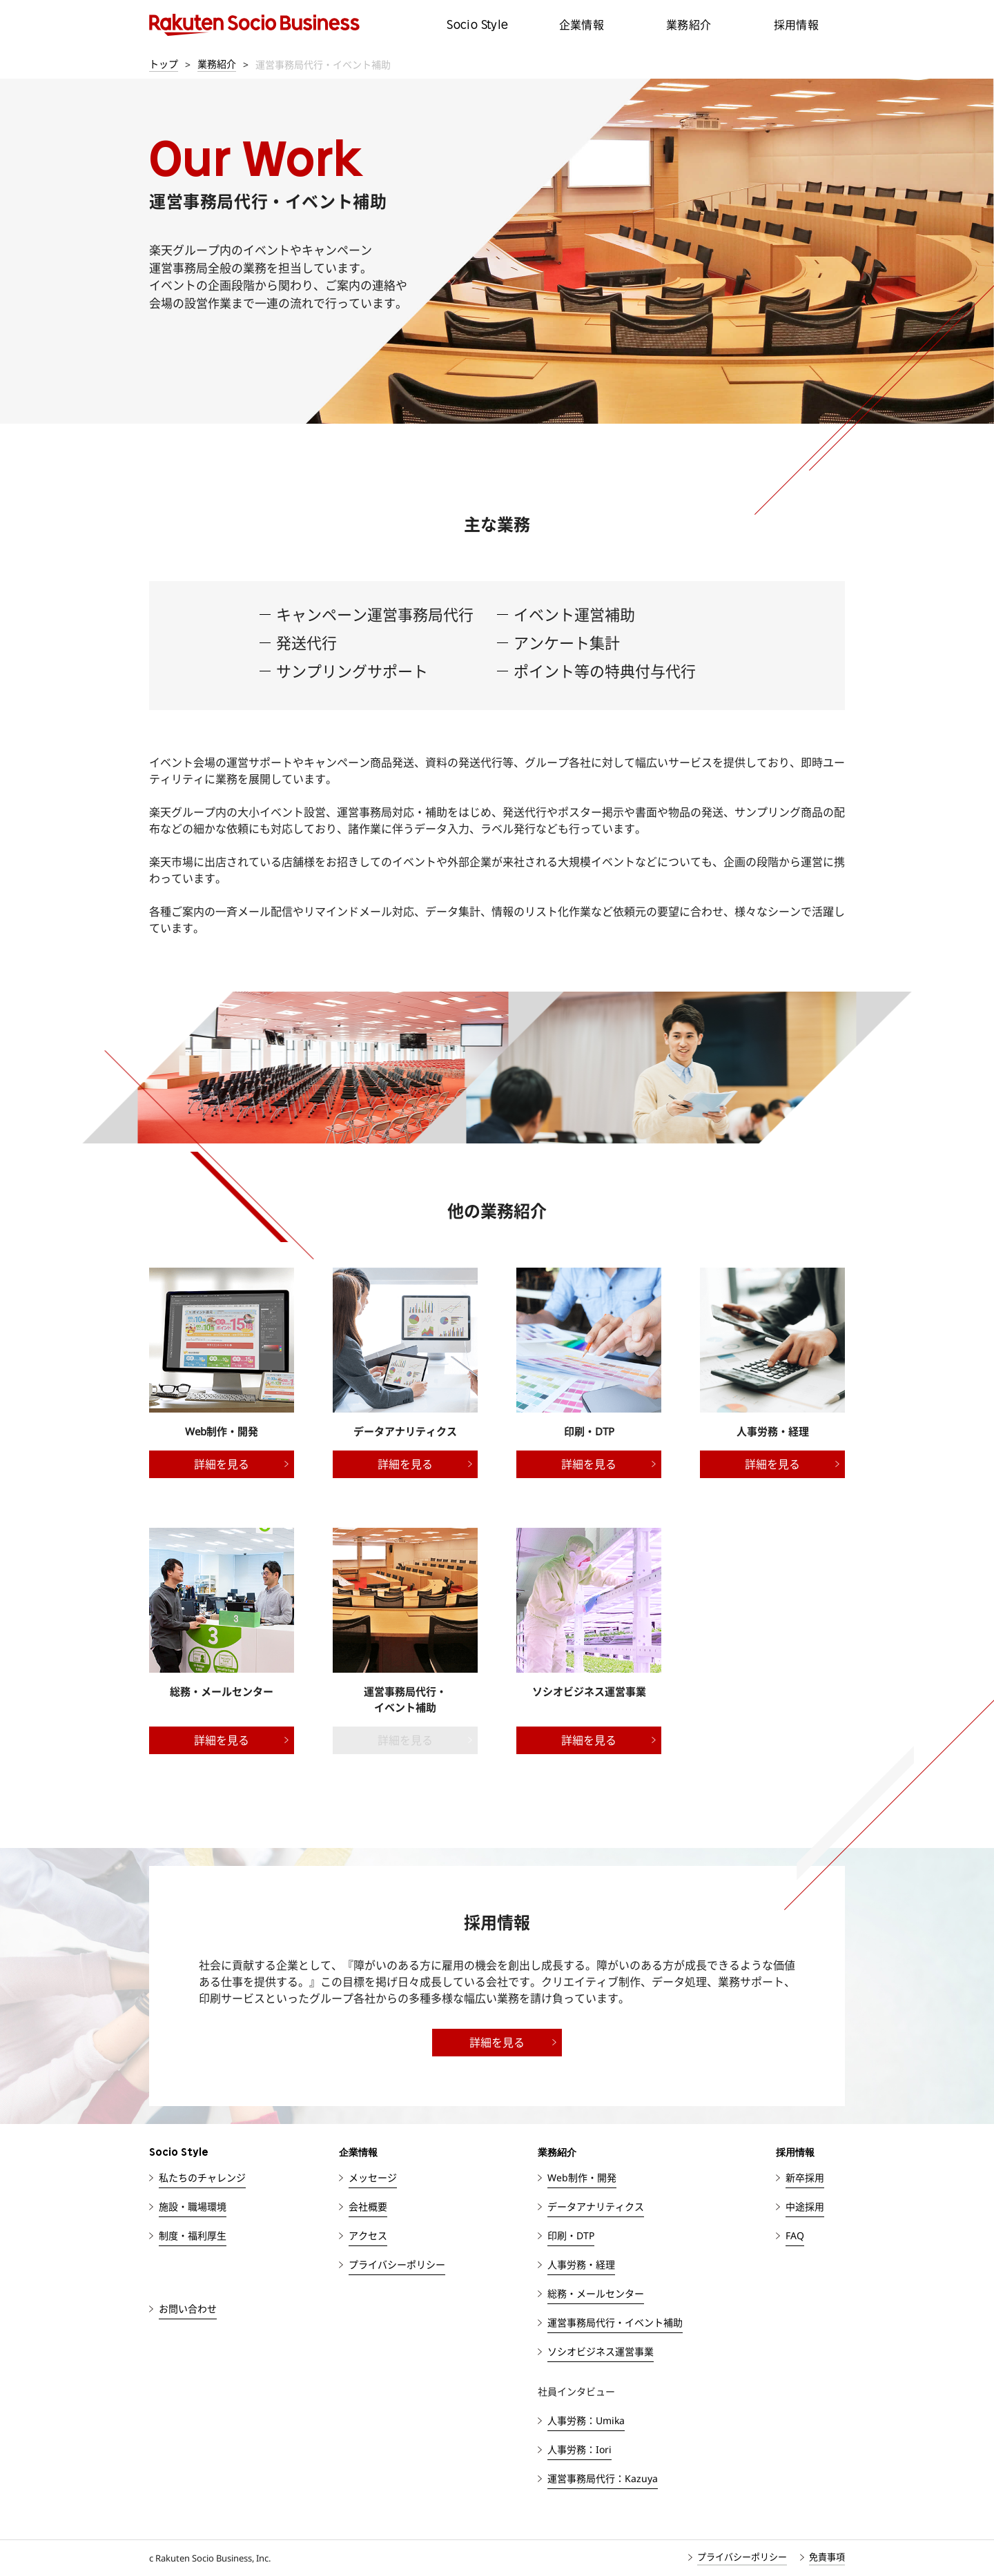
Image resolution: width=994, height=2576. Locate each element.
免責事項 (827, 2556)
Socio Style (477, 24)
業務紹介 (689, 24)
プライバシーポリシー (742, 2556)
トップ (163, 63)
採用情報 (796, 24)
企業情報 (582, 24)
